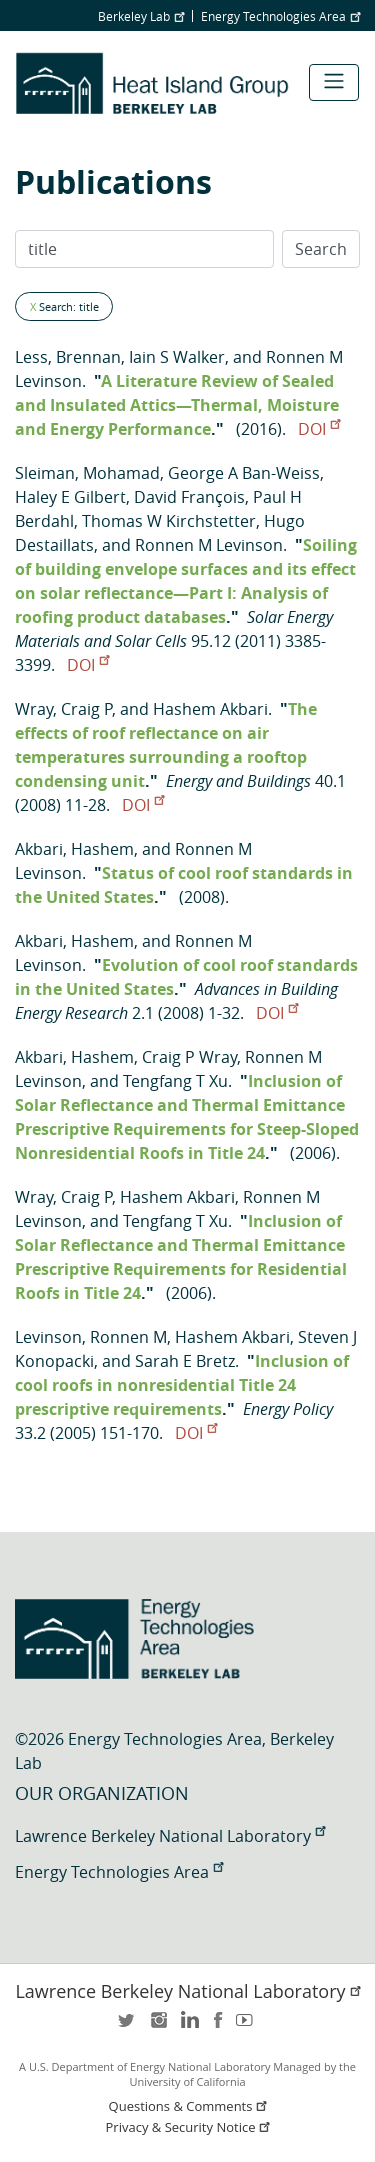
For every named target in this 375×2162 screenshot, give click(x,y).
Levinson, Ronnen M (91, 1337)
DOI (319, 429)
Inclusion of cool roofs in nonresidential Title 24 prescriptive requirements (182, 1385)
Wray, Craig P (63, 709)
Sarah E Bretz (185, 1361)
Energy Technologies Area (280, 16)
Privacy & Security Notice (190, 2127)
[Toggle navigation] (334, 82)
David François (189, 497)
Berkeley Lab (141, 16)
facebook (218, 2026)
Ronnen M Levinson (209, 545)
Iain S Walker (177, 357)
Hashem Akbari (210, 709)
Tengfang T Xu (175, 1081)
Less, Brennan (68, 357)
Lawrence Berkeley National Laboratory (170, 1836)
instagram (158, 2026)
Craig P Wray (189, 1057)
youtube (248, 2026)
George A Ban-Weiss (244, 473)
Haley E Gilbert (70, 497)
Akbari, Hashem (74, 849)
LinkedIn (188, 2026)
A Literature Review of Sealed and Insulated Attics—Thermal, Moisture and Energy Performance (177, 405)
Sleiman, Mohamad (87, 473)
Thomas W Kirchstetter (169, 521)
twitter (128, 2026)
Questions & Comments (190, 2106)
